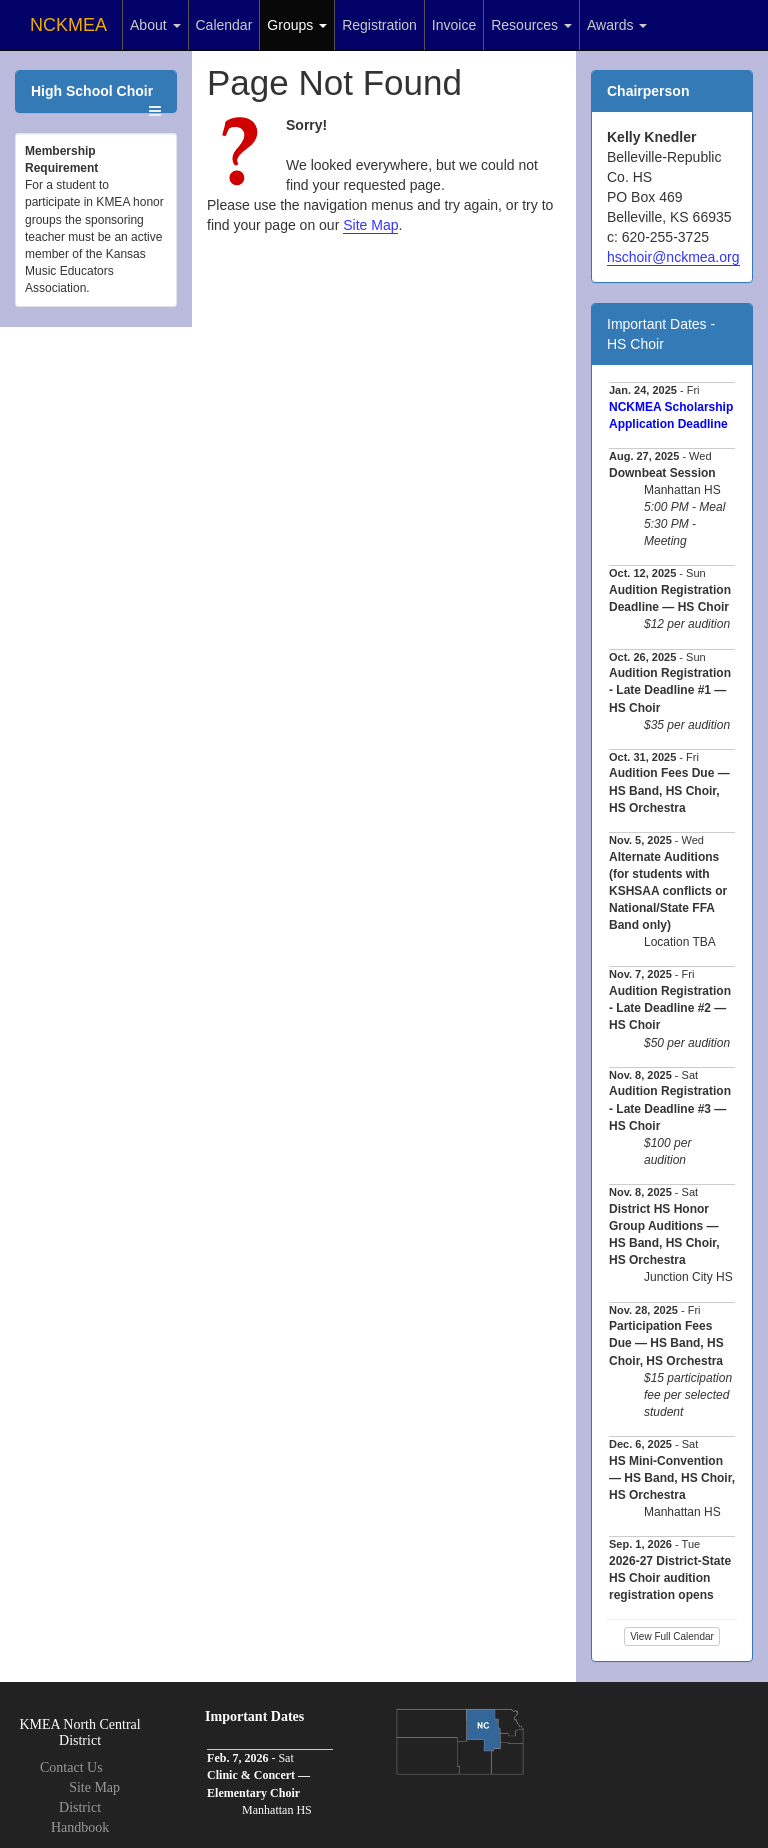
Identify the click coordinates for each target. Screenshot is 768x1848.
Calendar (224, 25)
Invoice (454, 25)
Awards (617, 25)
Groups (297, 25)
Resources (531, 25)
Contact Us (71, 1767)
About (155, 25)
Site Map (370, 225)
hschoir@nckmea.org (673, 257)
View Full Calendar (672, 1636)
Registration (379, 25)
